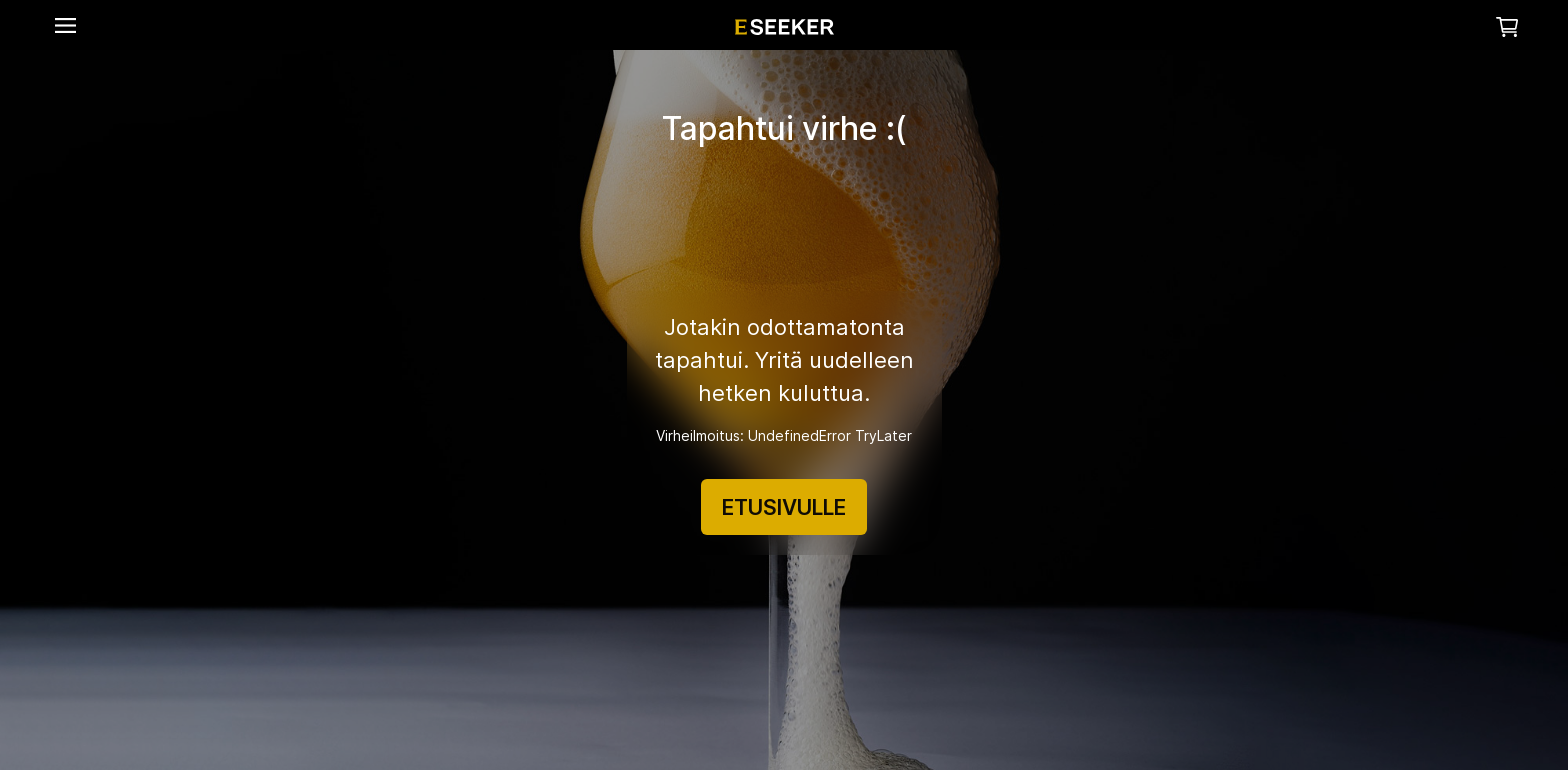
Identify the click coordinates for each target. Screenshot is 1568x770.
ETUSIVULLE (784, 507)
